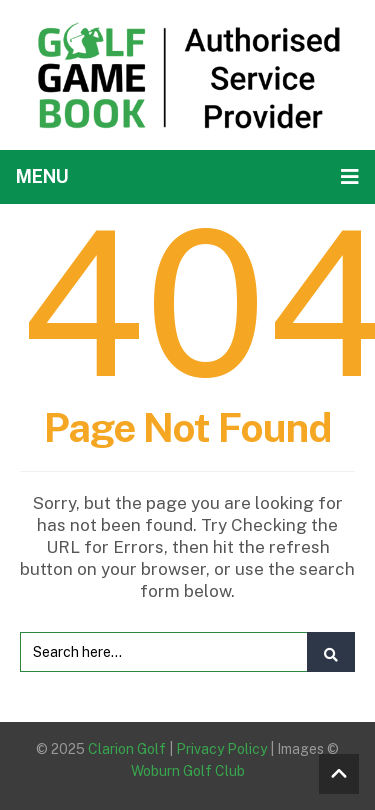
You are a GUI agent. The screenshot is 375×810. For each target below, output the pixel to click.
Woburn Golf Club (188, 771)
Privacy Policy (221, 749)
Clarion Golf (127, 749)
